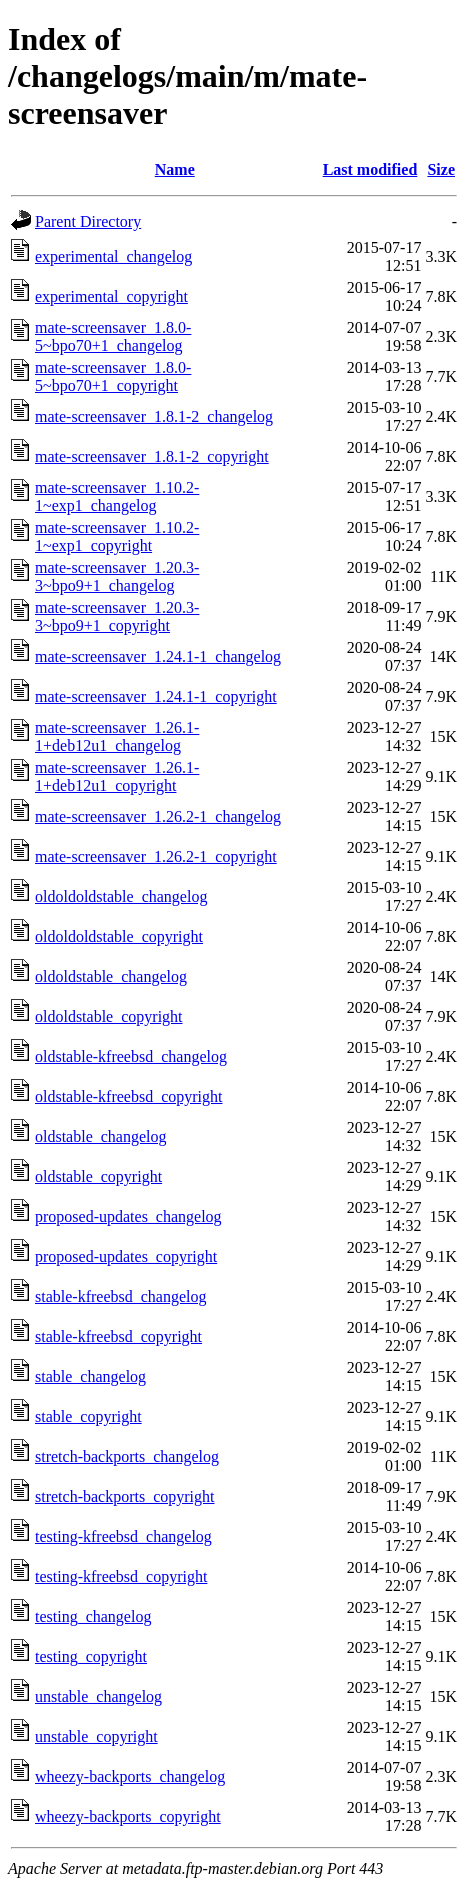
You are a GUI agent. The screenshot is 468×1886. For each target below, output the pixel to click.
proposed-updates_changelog (128, 1216)
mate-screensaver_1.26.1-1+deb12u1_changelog (117, 736)
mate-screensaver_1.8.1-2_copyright (152, 456)
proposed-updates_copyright (126, 1256)
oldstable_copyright (98, 1176)
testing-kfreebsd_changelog (123, 1536)
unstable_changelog (98, 1696)
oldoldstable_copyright (109, 1016)
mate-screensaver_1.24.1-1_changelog (158, 656)
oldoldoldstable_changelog (121, 896)
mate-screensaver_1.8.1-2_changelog (154, 416)
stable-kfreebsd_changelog (120, 1296)
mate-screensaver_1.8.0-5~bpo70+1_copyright (113, 376)
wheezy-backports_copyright (128, 1816)
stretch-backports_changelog (127, 1456)
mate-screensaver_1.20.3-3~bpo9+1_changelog (117, 576)
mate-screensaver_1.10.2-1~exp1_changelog (117, 496)
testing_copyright (91, 1656)
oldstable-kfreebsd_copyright (129, 1096)
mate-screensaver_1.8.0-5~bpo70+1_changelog (113, 336)
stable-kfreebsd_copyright (118, 1336)
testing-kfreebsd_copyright (121, 1576)
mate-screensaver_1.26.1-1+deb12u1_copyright (117, 776)
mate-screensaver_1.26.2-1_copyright (156, 856)
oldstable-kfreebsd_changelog (131, 1056)
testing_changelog (93, 1616)
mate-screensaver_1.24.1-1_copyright (156, 696)
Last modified (370, 169)
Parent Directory (88, 221)
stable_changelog (90, 1376)
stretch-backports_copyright (125, 1496)
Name (175, 169)
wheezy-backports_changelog (130, 1776)
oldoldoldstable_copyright (119, 936)
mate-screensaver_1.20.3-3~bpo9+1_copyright (117, 616)
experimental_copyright (111, 296)
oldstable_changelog (101, 1136)
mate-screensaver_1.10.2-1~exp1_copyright (117, 536)
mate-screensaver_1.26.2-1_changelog (158, 816)
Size (441, 169)
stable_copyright (88, 1416)
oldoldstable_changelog (111, 976)
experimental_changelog (113, 256)
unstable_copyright (96, 1736)
